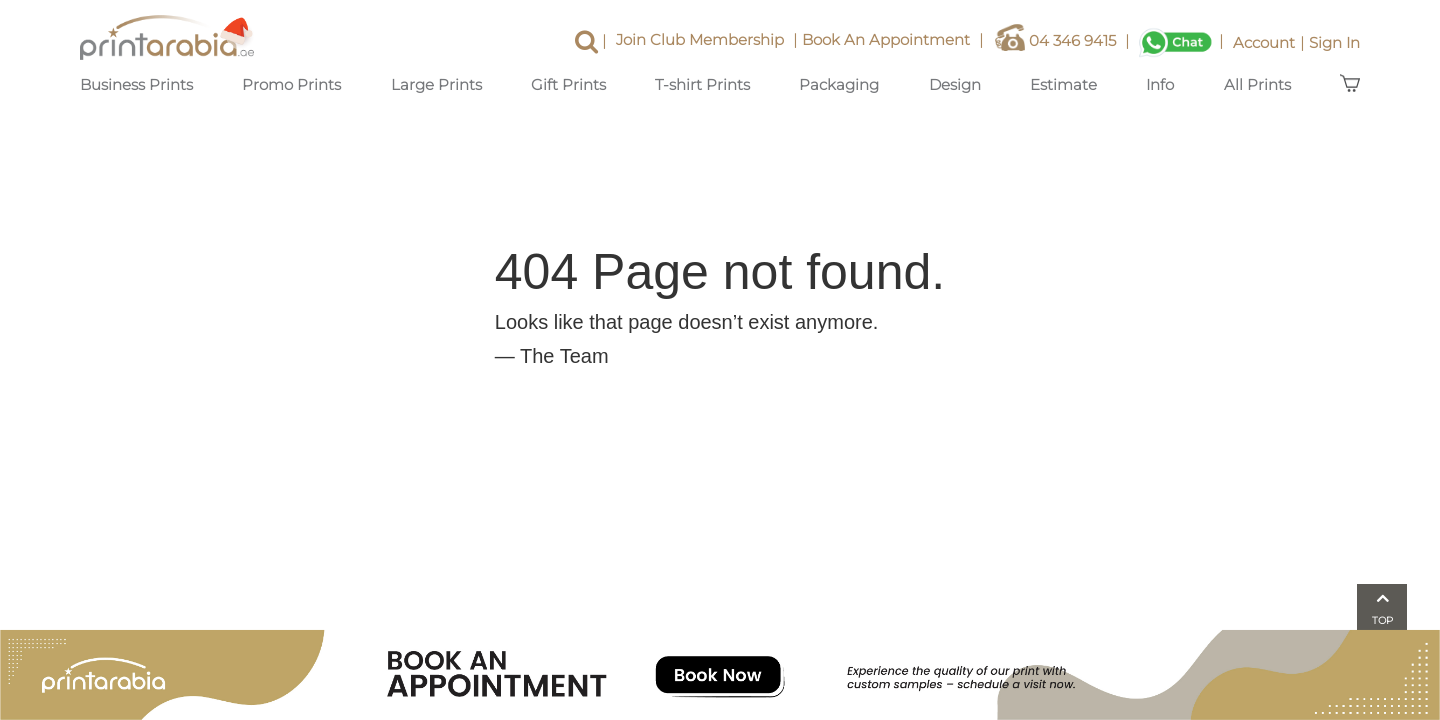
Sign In (1334, 42)
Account (1271, 42)
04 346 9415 (1064, 42)
